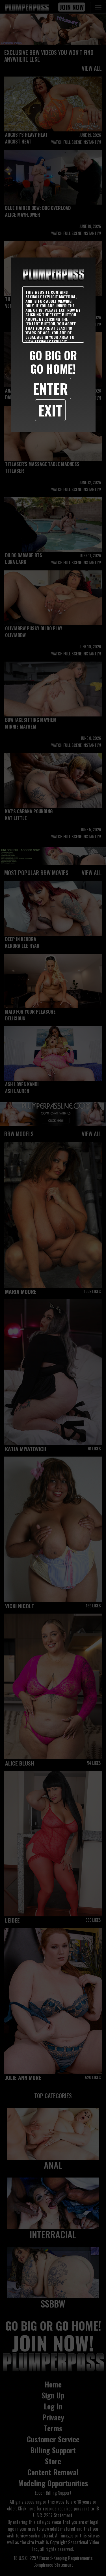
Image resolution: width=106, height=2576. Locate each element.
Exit (50, 410)
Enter (50, 388)
